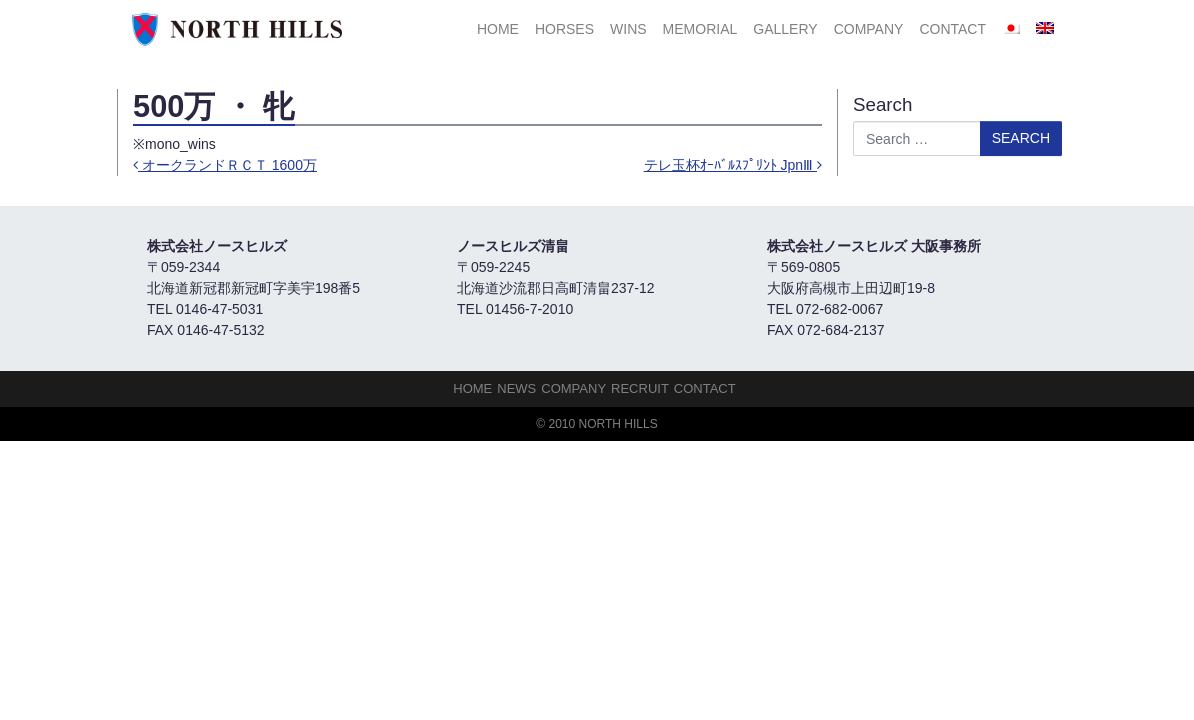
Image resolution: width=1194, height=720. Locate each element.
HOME (498, 29)
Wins (628, 29)
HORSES (564, 29)
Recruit (640, 388)
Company (869, 29)
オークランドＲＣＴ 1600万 (225, 165)
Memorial (700, 29)
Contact (952, 29)
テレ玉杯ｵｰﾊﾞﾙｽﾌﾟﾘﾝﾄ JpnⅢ (733, 165)
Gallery (785, 29)
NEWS (516, 388)
